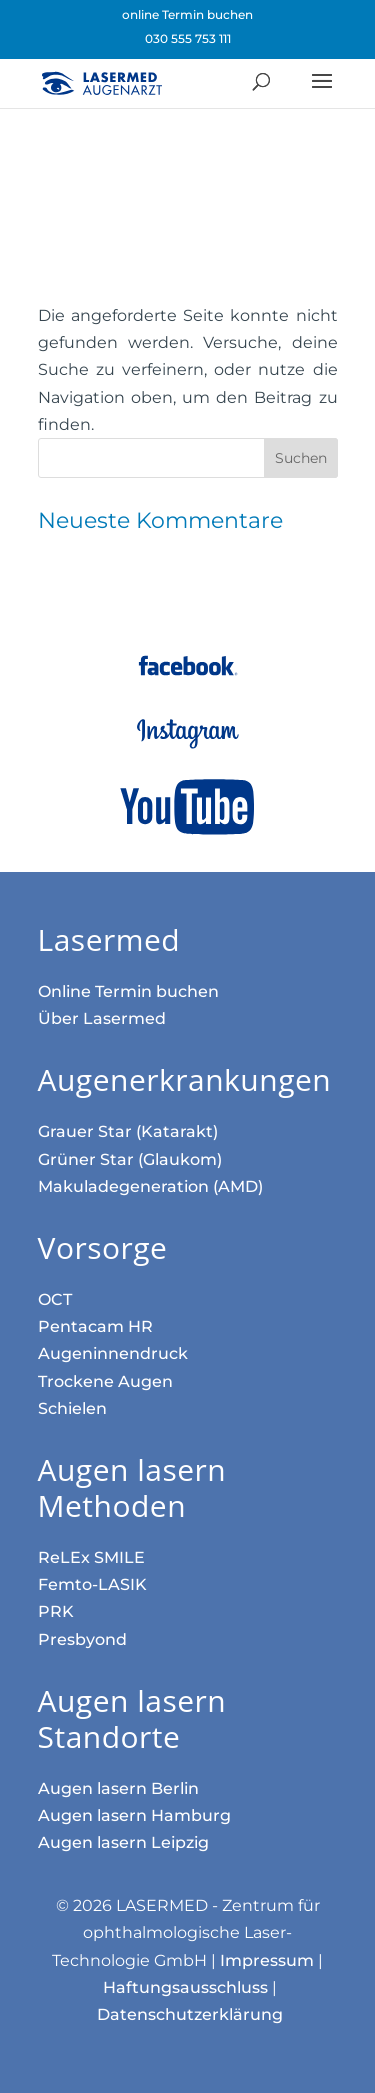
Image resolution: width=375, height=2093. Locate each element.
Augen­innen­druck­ (113, 1353)
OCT (55, 1299)
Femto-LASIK (92, 1584)
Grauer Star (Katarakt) (128, 1131)
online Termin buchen (187, 14)
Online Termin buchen (128, 991)
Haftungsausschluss (185, 1987)
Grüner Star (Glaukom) (130, 1159)
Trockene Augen (105, 1381)
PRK (56, 1611)
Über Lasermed (102, 1018)
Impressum (267, 1960)
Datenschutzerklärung (190, 2014)
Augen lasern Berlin (118, 1788)
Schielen (72, 1408)
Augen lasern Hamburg (134, 1815)
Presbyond (82, 1639)
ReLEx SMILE (91, 1557)
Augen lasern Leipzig (123, 1842)
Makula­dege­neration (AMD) (150, 1186)
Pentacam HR (95, 1326)
